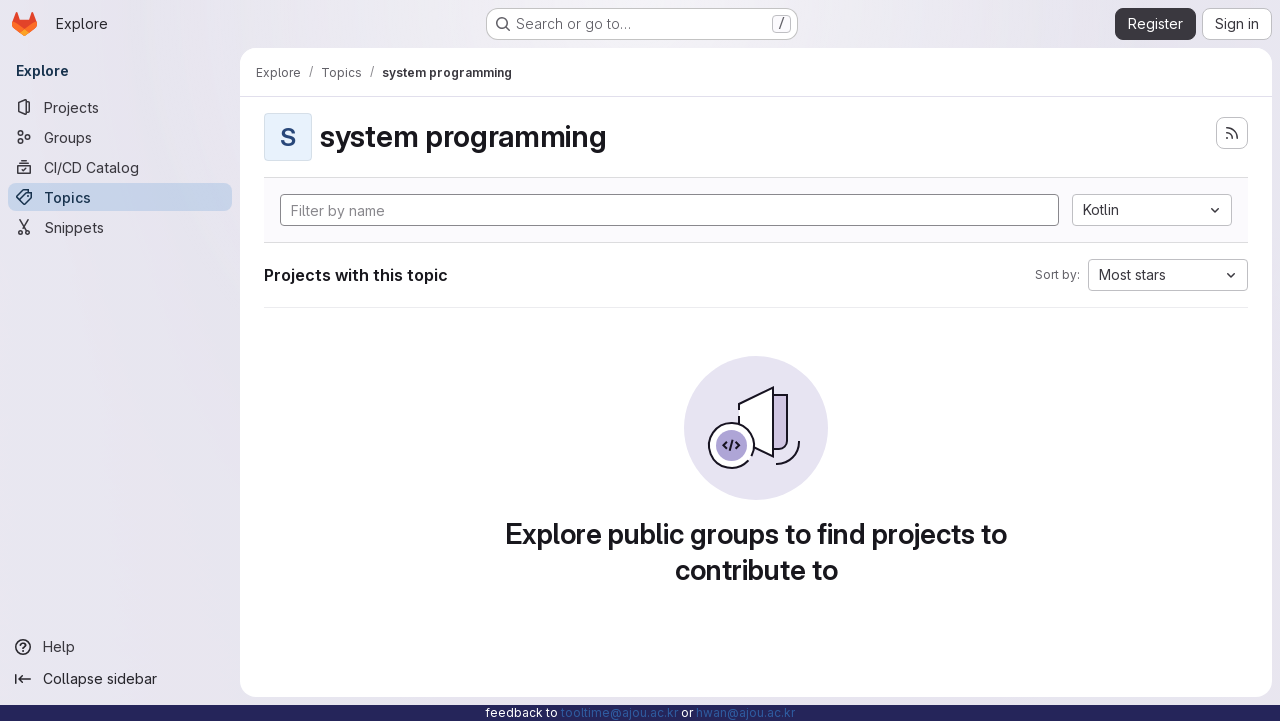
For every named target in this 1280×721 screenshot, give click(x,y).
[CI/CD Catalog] (120, 167)
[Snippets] (120, 227)
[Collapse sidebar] (120, 679)
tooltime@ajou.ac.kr (619, 712)
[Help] (120, 647)
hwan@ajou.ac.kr (745, 712)
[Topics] (120, 197)
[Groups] (120, 137)
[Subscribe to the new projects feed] (1232, 133)
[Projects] (120, 107)
